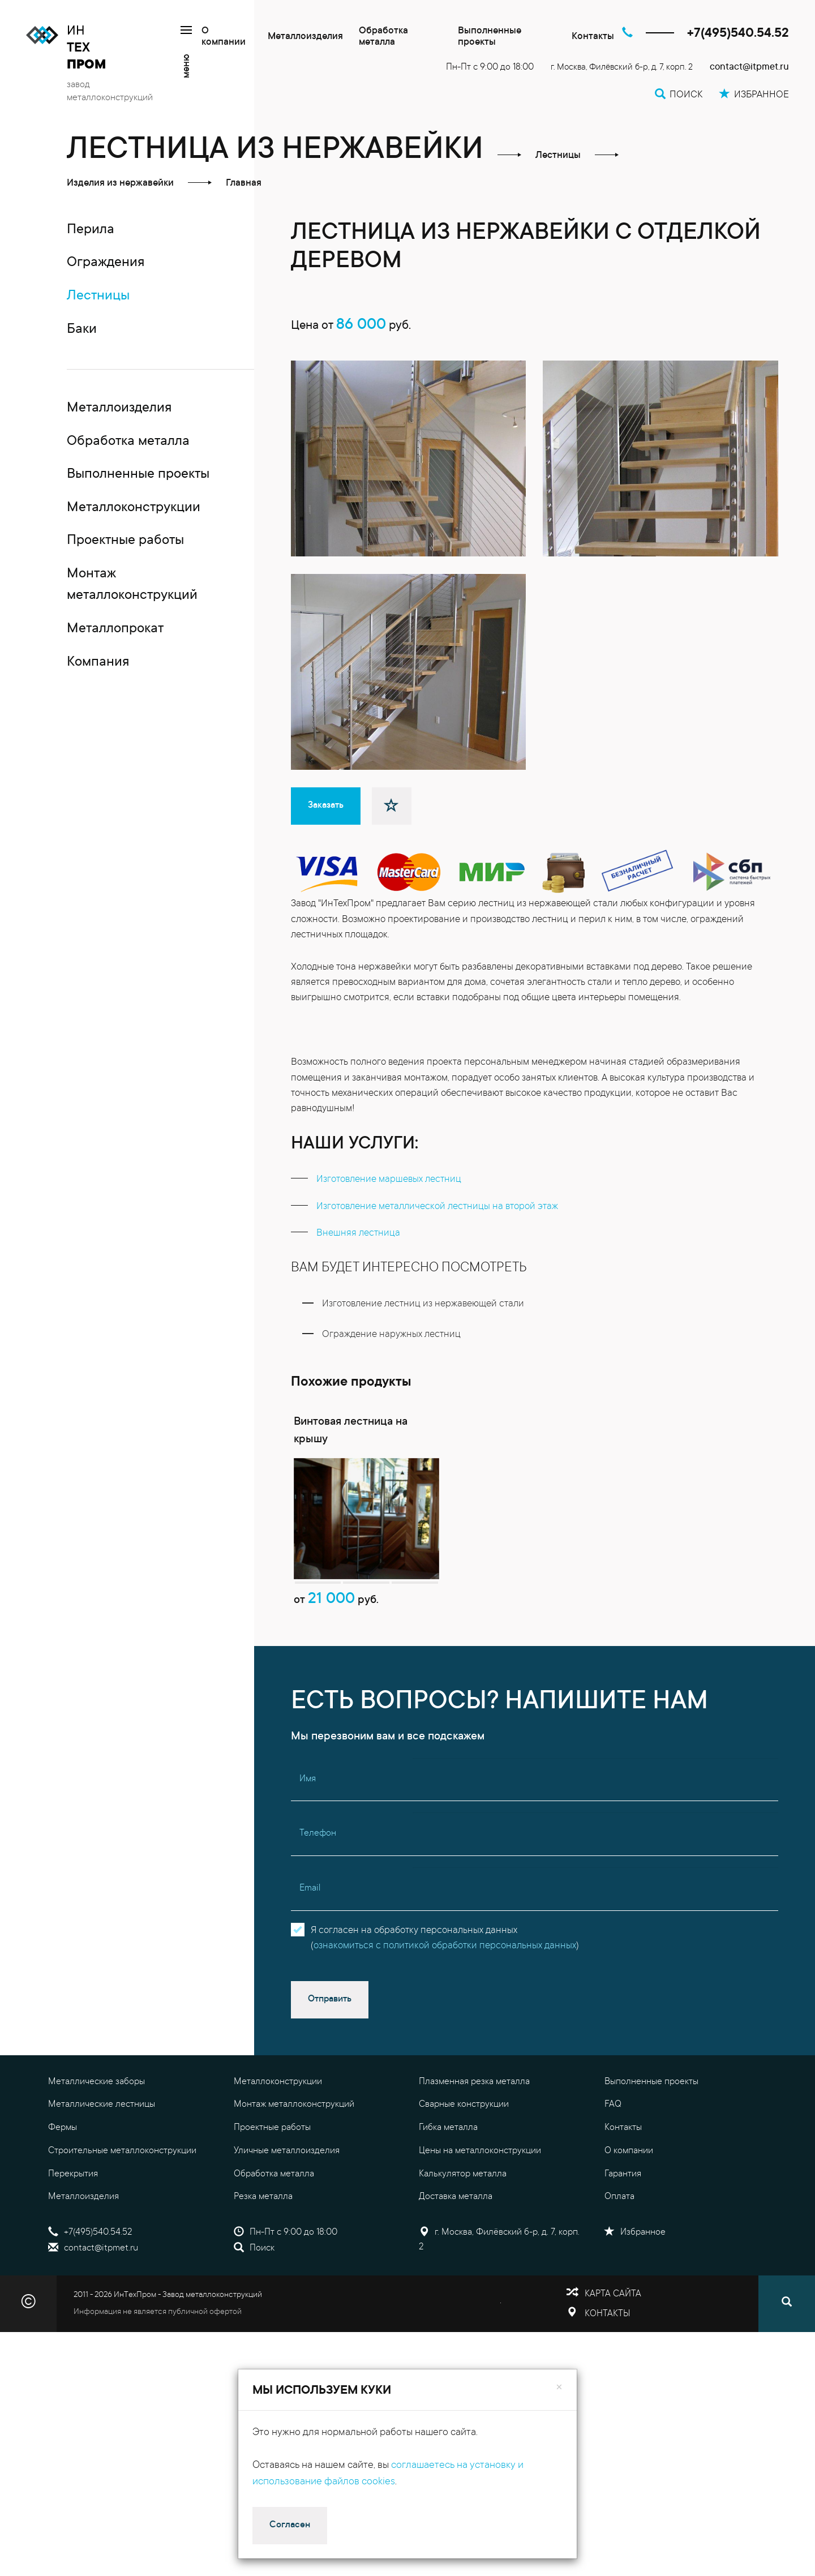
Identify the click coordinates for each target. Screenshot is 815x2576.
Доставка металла (455, 2260)
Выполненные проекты (489, 37)
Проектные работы (272, 2191)
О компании (223, 37)
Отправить (329, 2063)
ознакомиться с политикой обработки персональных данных (445, 2009)
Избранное (635, 2296)
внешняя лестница (358, 1272)
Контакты (593, 37)
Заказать (326, 844)
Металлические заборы (96, 2145)
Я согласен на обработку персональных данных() (445, 2002)
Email (309, 1952)
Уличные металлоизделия (287, 2214)
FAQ (612, 2168)
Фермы (62, 2191)
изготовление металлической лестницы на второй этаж (437, 1246)
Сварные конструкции (464, 2168)
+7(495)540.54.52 (738, 34)
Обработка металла (383, 37)
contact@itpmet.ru (749, 67)
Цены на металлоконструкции (480, 2214)
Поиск (254, 2311)
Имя (307, 1842)
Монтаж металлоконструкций (294, 2168)
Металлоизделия (305, 37)
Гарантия (622, 2237)
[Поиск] (786, 2367)
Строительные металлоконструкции (122, 2214)
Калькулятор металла (463, 2237)
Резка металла (263, 2260)
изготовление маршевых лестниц (388, 1219)
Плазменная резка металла (474, 2145)
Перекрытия (73, 2237)
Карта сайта (613, 2357)
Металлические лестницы (101, 2168)
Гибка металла (448, 2191)
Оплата (619, 2260)
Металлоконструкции (278, 2145)
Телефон (317, 1897)
